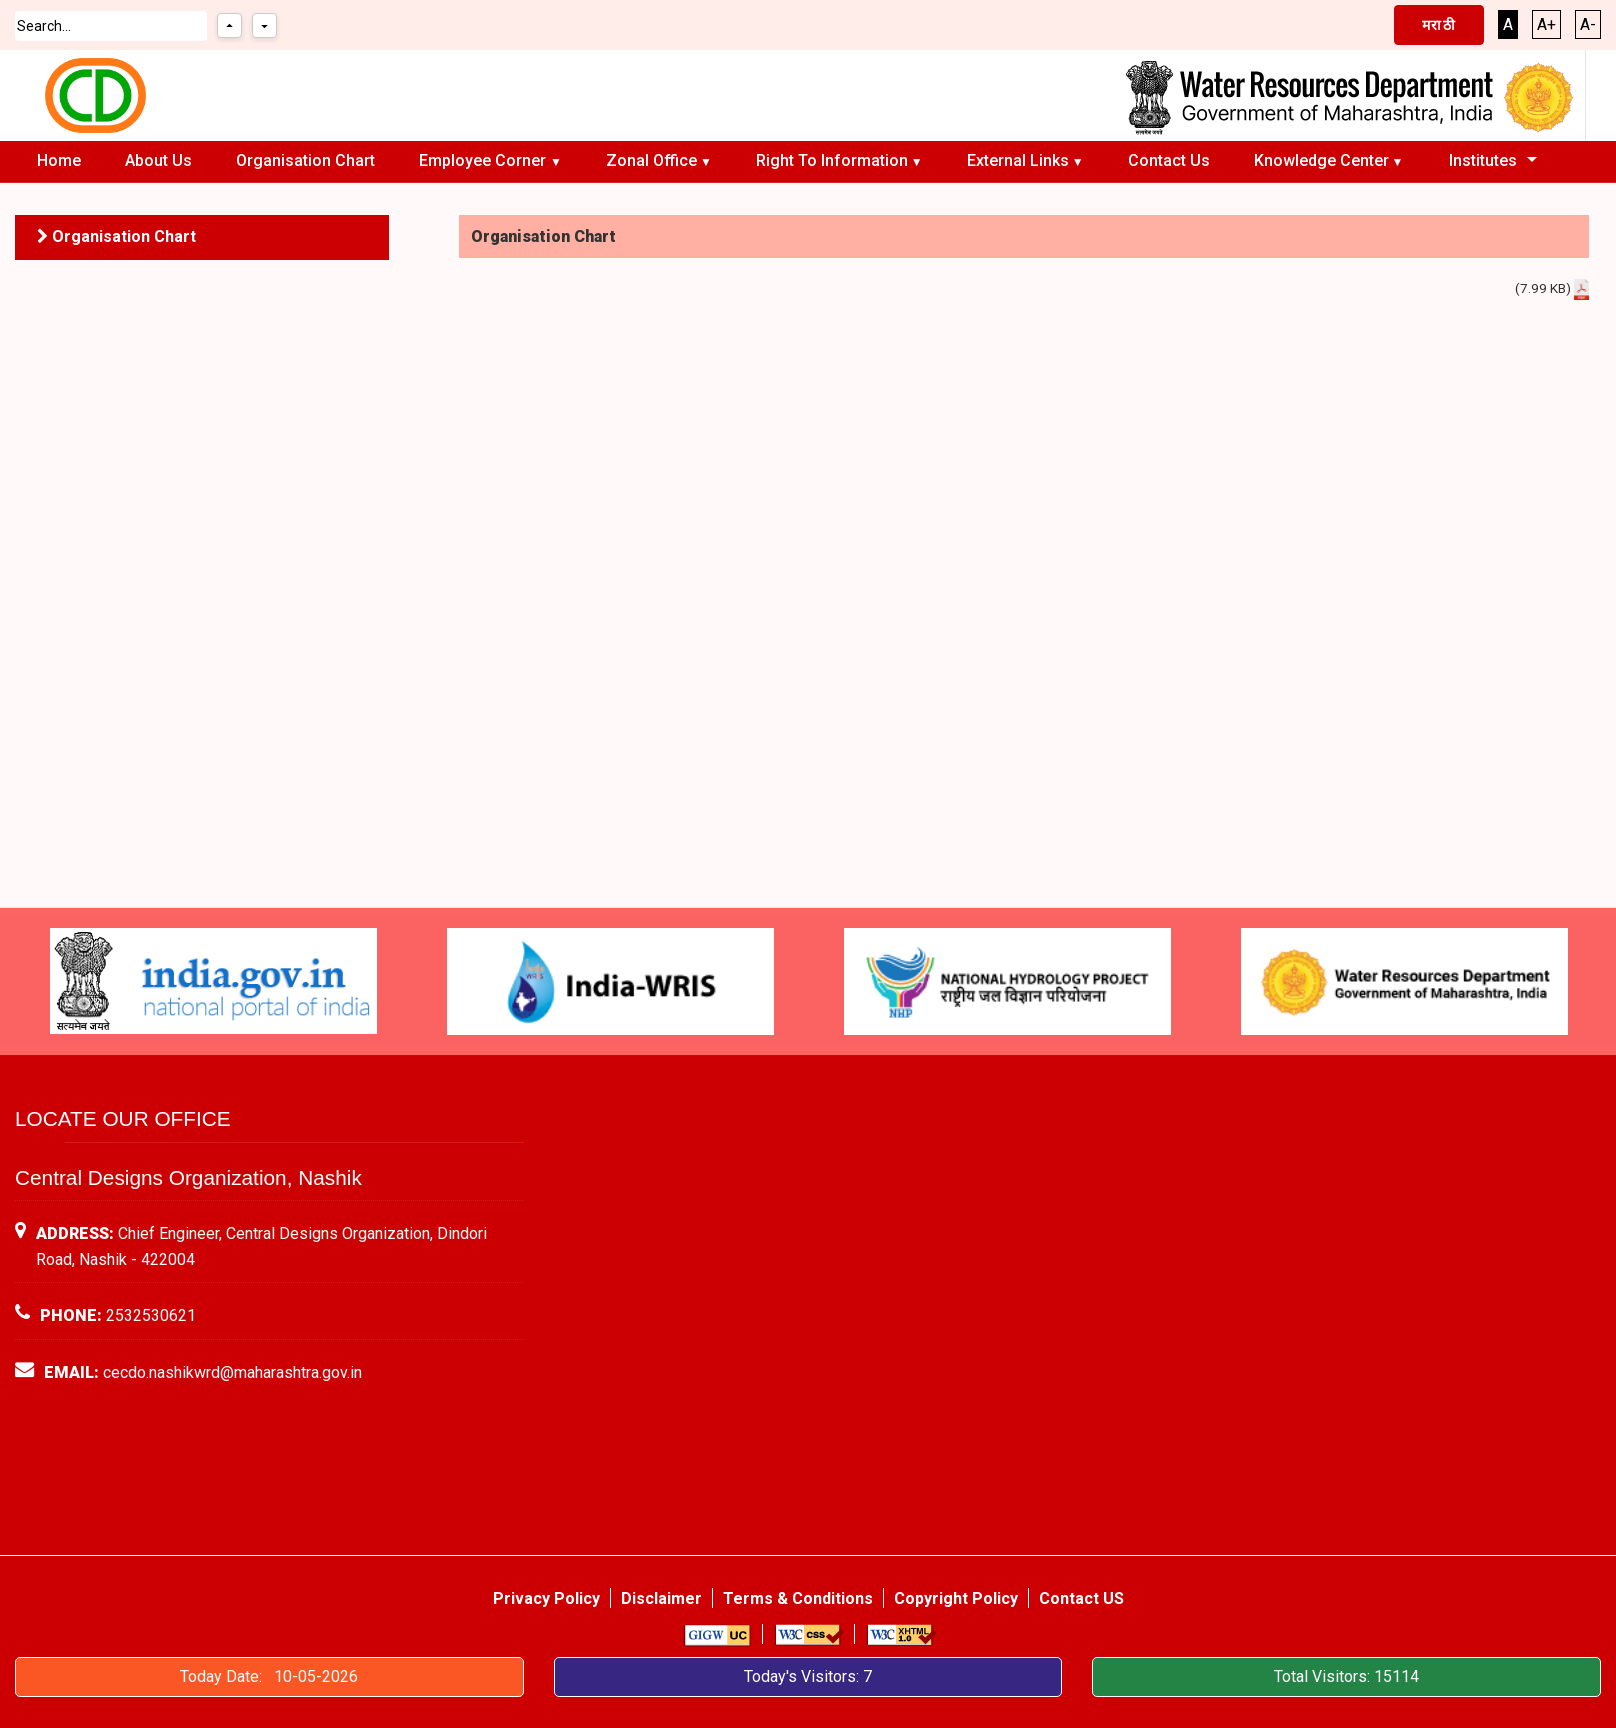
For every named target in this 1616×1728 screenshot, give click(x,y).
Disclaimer (661, 1598)
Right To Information (832, 160)
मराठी (1439, 25)
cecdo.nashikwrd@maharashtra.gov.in (232, 1372)
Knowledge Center (1321, 160)
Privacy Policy (546, 1598)
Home (59, 160)
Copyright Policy (956, 1598)
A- (1588, 24)
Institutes (1483, 160)
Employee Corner (484, 160)
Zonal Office (651, 160)
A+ (1546, 24)
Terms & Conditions (798, 1598)
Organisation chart (305, 160)
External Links (1018, 160)
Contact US (1081, 1598)
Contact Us (1169, 160)
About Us (158, 160)
